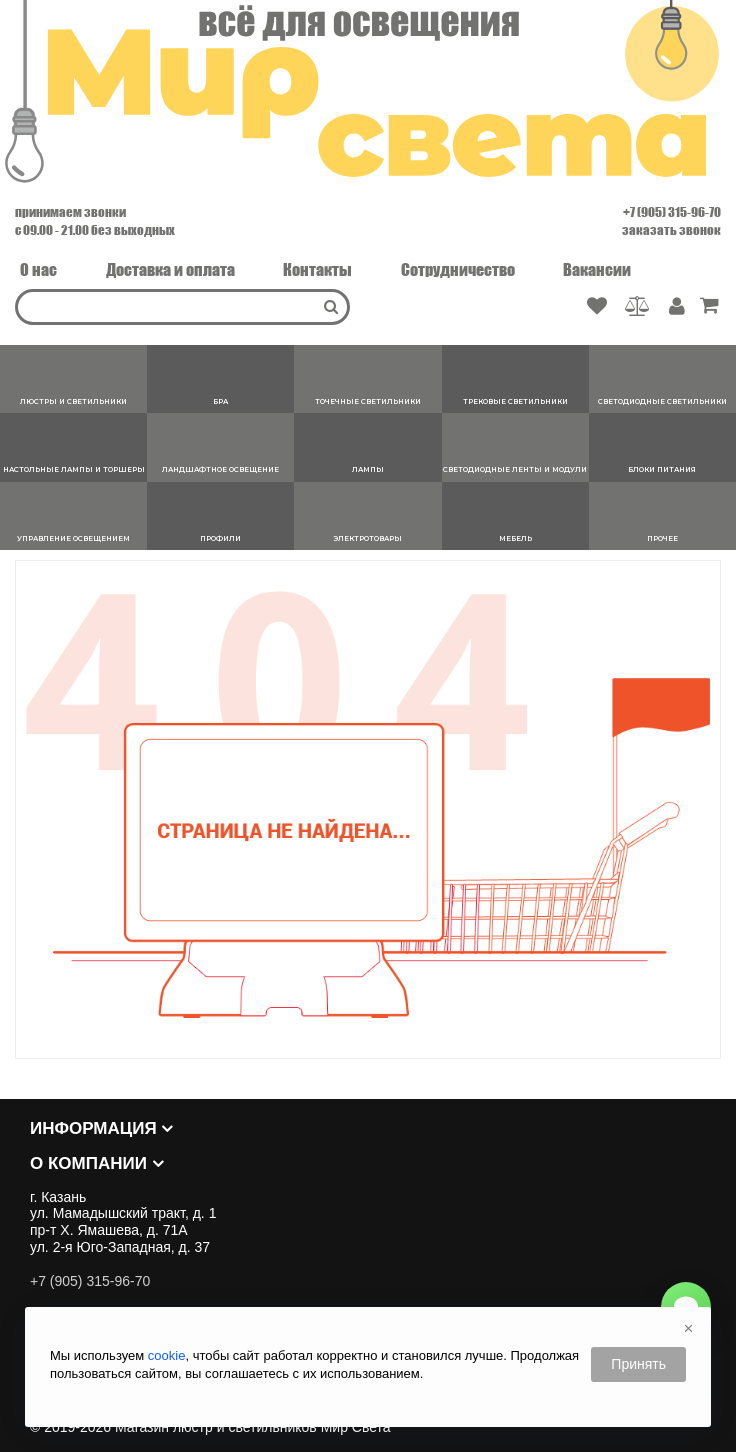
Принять (638, 1364)
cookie (167, 1355)
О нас (38, 269)
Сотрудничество (458, 269)
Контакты (317, 269)
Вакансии (597, 269)
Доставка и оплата (170, 269)
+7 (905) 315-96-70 (672, 212)
